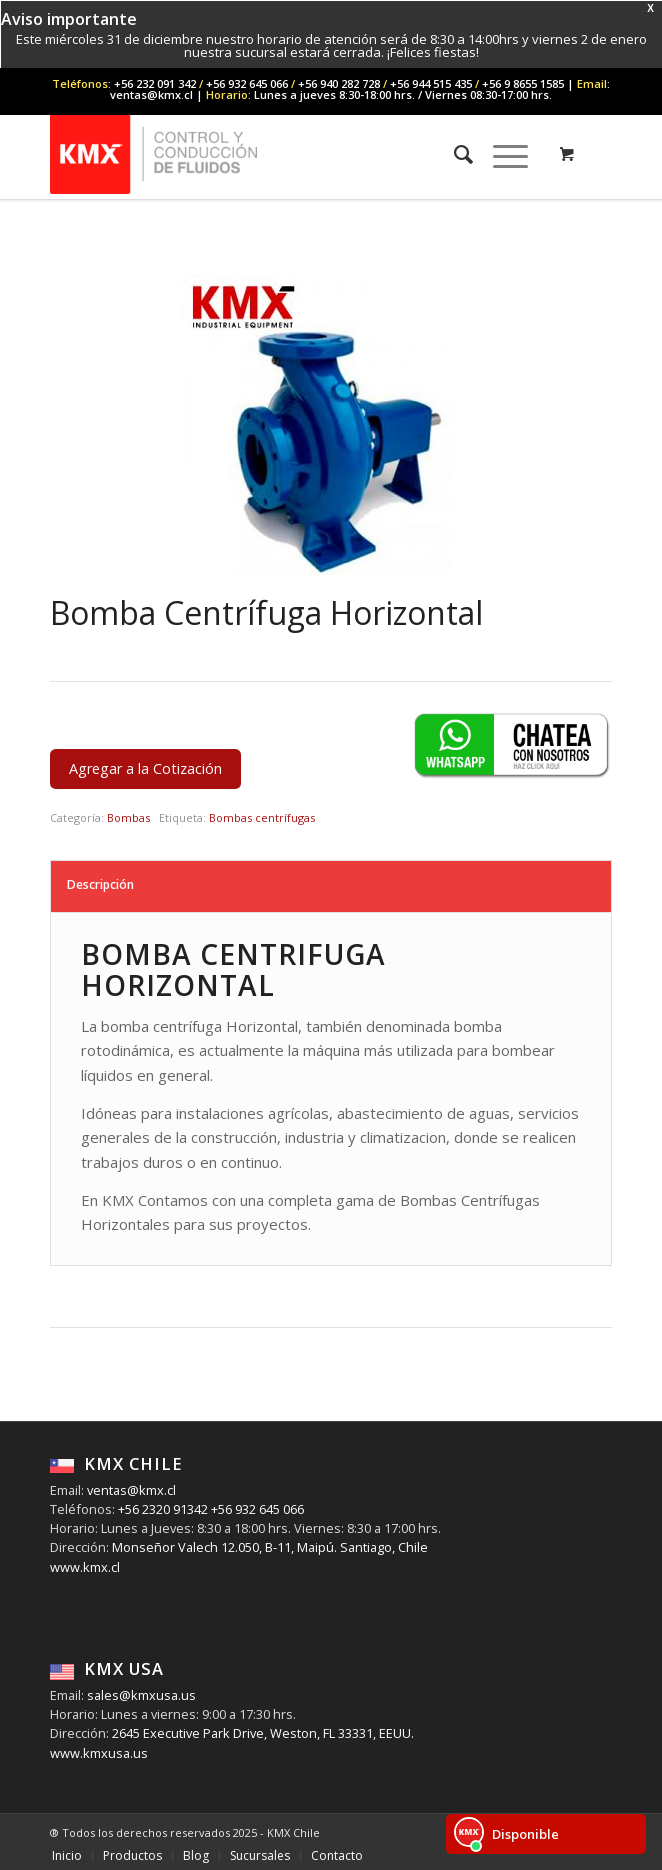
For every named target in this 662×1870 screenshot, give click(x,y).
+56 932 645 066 (256, 1509)
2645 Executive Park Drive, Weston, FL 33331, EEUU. (263, 1733)
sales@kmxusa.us (140, 1695)
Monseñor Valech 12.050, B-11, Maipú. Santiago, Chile (268, 1547)
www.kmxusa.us (99, 1753)
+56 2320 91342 (161, 1509)
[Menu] (500, 154)
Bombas (128, 817)
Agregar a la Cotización (145, 768)
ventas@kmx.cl (131, 1490)
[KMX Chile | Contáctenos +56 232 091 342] (275, 154)
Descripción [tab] (100, 884)
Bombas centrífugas (262, 817)
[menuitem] (453, 154)
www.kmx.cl (85, 1567)
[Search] (453, 154)
